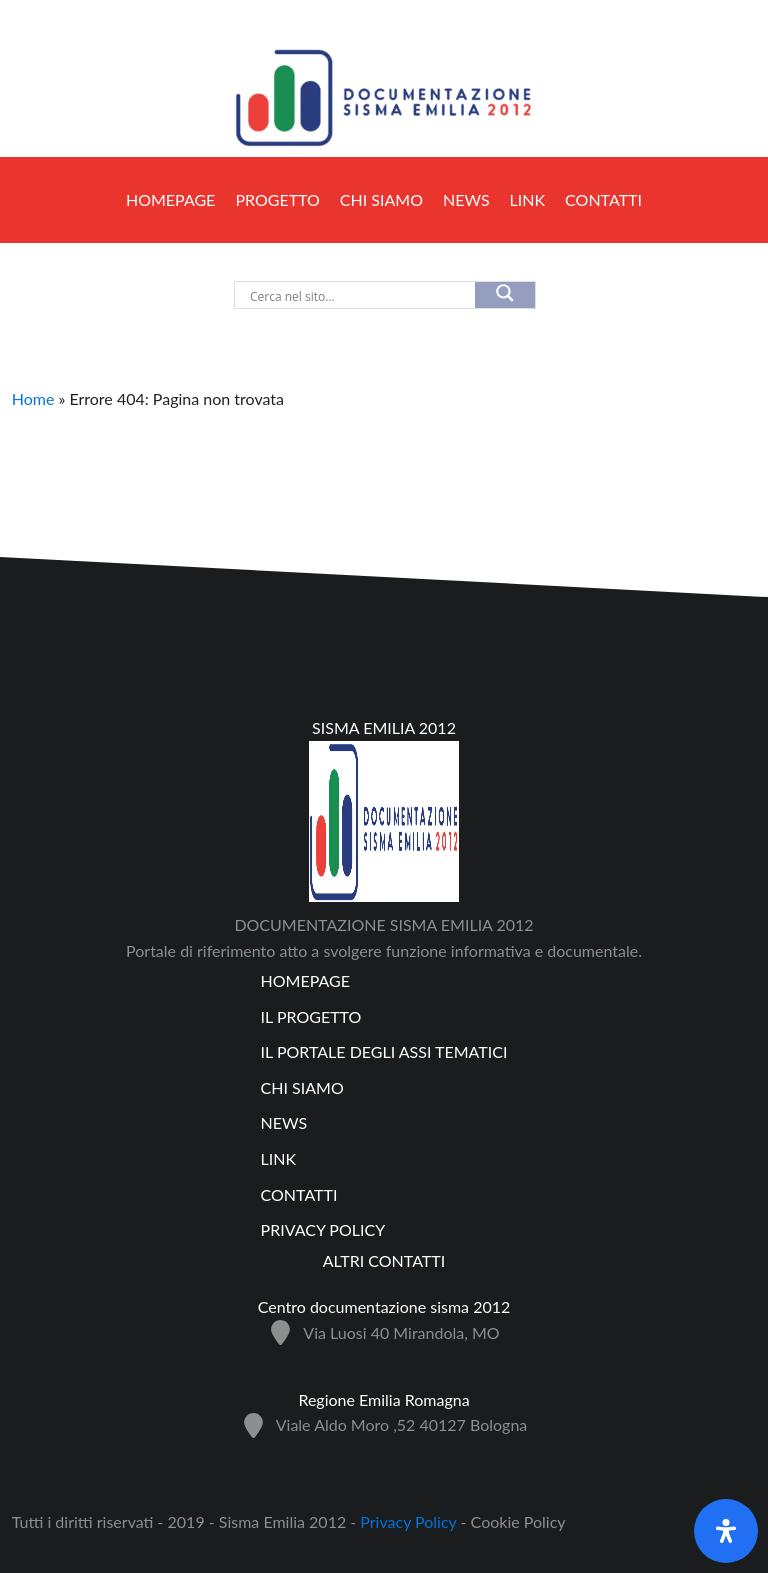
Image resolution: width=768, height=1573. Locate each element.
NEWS (466, 199)
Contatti (603, 199)
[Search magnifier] (505, 295)
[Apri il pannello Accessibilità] (726, 1531)
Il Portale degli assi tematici (384, 1051)
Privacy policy (323, 1229)
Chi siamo (381, 199)
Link (528, 199)
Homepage (170, 199)
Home (33, 398)
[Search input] (327, 296)
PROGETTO (277, 199)
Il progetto (311, 1016)
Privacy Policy (410, 1521)
